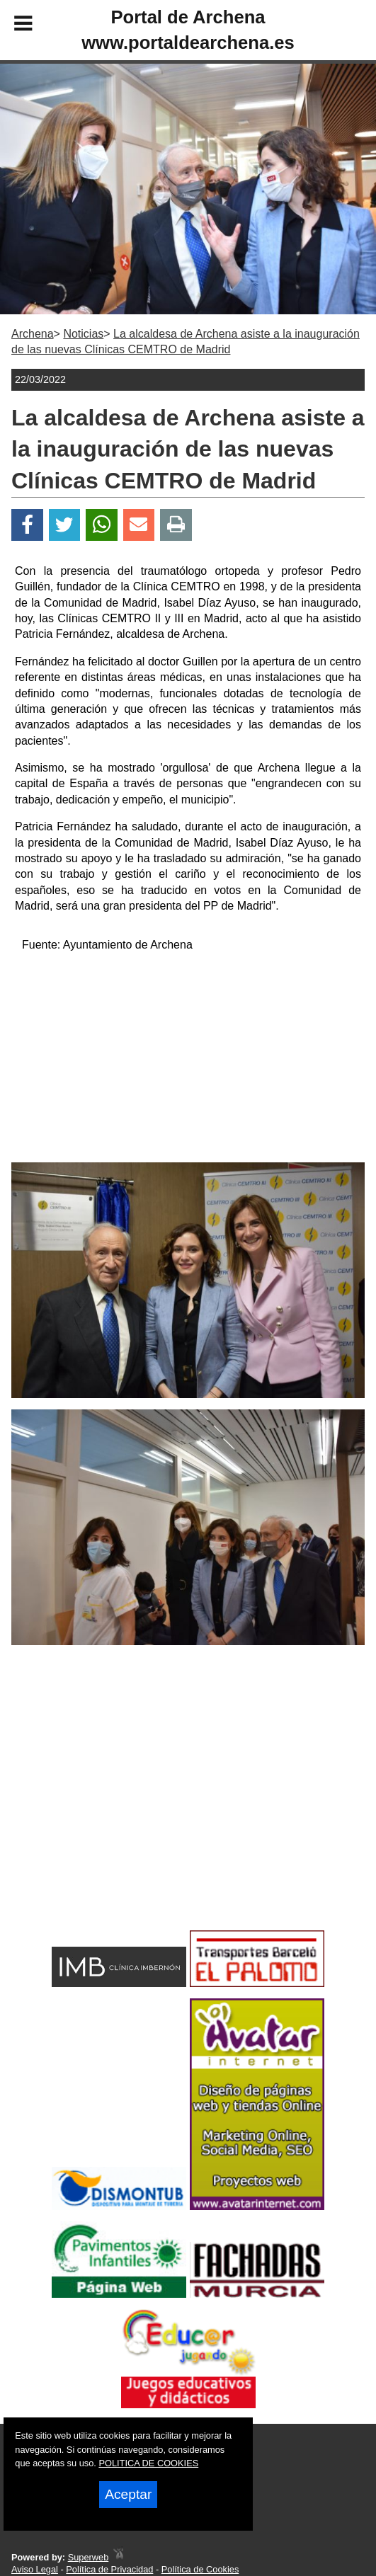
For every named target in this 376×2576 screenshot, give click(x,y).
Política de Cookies (200, 2569)
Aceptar (128, 2494)
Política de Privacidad (109, 2569)
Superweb (88, 2557)
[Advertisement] (188, 1063)
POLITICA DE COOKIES (148, 2463)
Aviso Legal (34, 2569)
